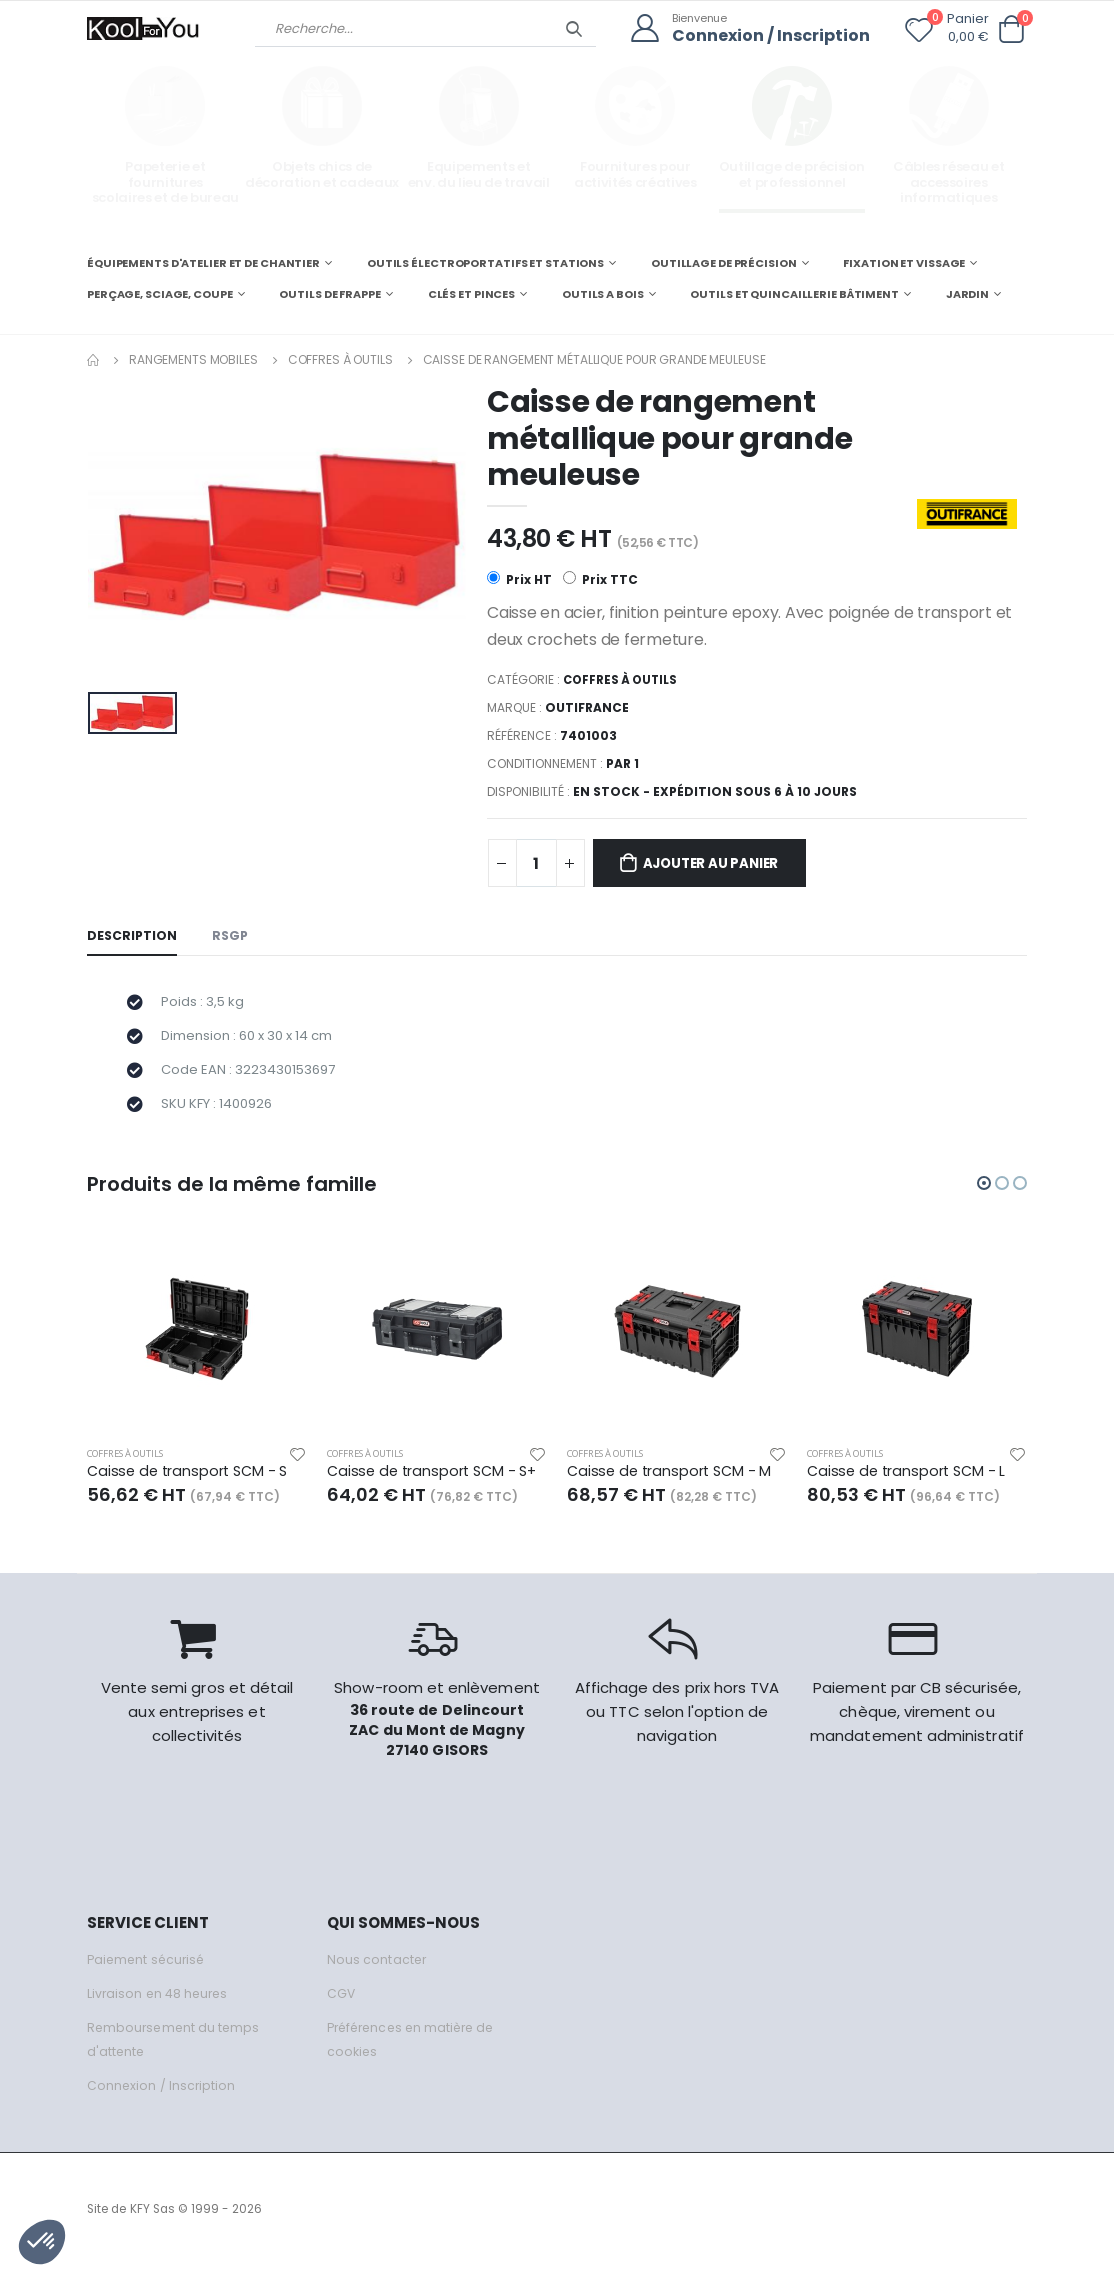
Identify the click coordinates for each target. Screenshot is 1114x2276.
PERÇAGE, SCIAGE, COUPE (160, 294)
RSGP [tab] (233, 937)
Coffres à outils (340, 358)
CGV (341, 2004)
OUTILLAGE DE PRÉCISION (724, 262)
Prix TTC (601, 579)
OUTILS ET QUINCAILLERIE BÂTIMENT (794, 294)
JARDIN (967, 294)
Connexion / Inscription (766, 35)
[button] (1011, 29)
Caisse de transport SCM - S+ (436, 1483)
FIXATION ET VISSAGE (904, 262)
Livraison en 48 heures (160, 2004)
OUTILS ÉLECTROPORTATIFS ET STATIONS (485, 262)
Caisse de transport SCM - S (191, 1483)
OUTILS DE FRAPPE (329, 294)
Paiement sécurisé (148, 1970)
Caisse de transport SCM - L (909, 1483)
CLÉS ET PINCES (471, 294)
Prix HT (519, 579)
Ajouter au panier (720, 865)
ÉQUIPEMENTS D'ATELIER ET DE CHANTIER (203, 262)
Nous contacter (377, 1970)
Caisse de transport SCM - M (672, 1483)
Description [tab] (133, 937)
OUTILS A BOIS (603, 294)
